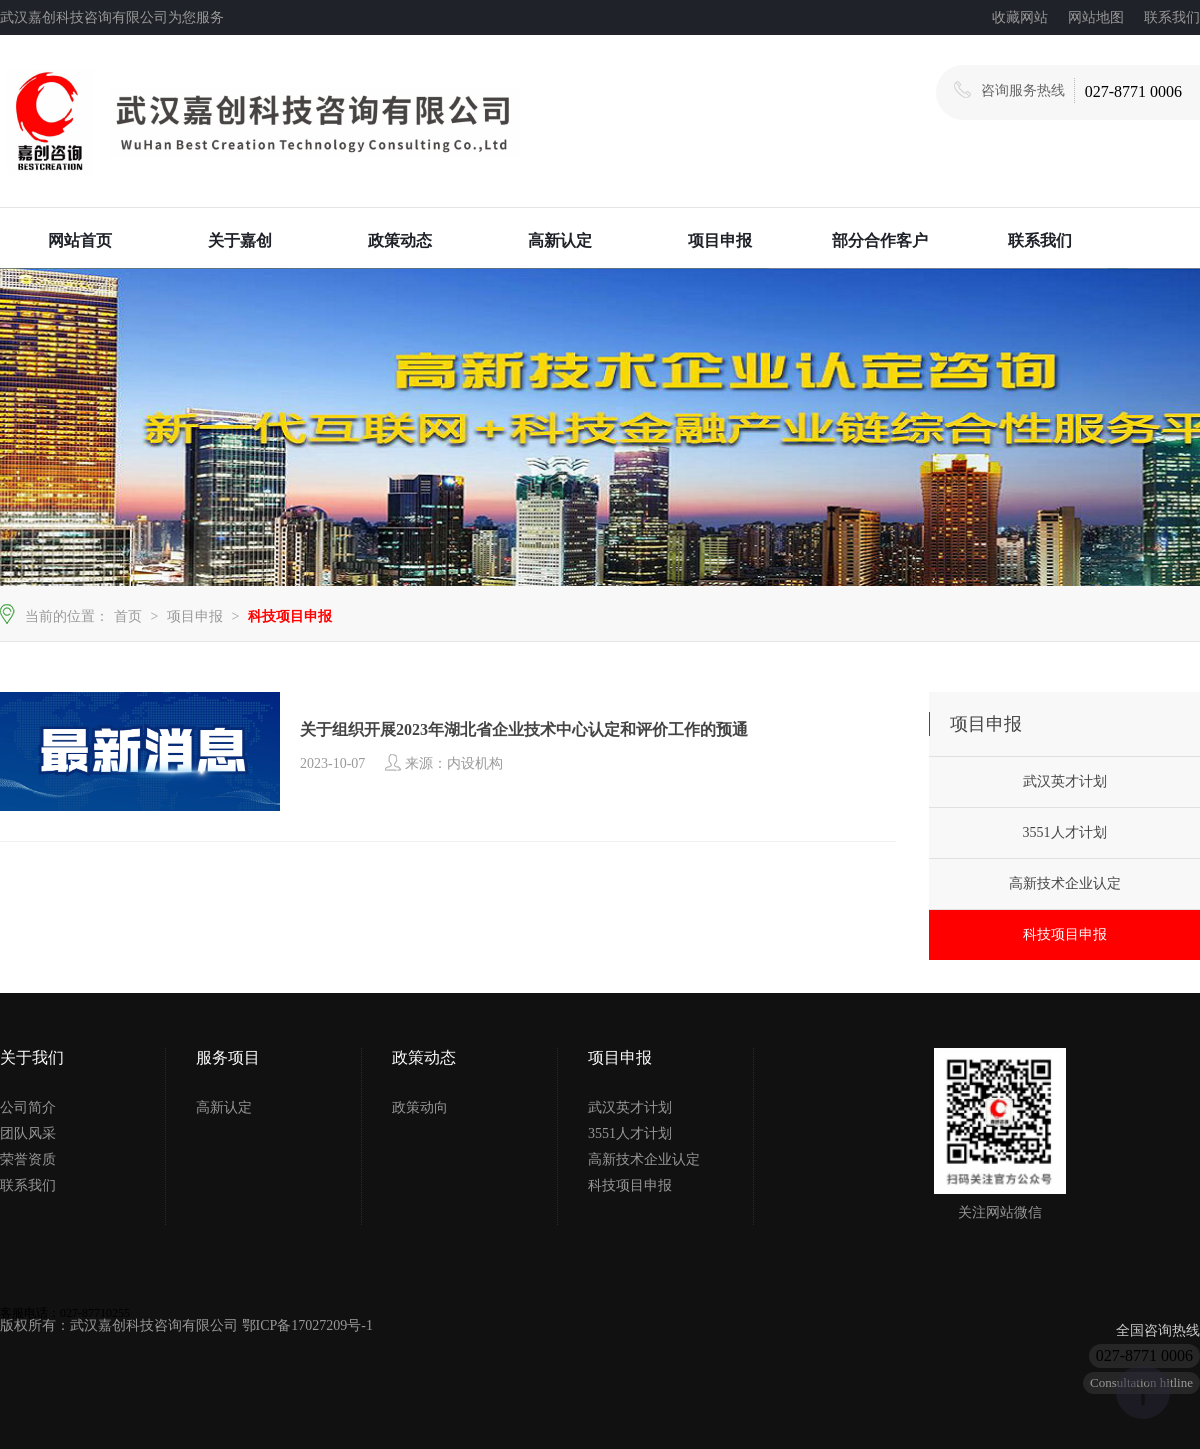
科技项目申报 (290, 616)
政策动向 (420, 1107)
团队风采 (28, 1133)
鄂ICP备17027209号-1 (307, 1325)
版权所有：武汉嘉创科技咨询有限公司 (121, 1325)
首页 (128, 616)
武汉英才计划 (1065, 781)
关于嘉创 (240, 240)
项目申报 (720, 240)
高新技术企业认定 (1065, 883)
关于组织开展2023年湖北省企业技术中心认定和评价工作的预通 (524, 729)
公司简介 (28, 1107)
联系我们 (1172, 17)
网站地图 (1096, 17)
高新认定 (560, 240)
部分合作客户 (880, 240)
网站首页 (80, 240)
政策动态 (400, 240)
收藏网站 (1020, 17)
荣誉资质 (28, 1159)
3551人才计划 (1065, 832)
